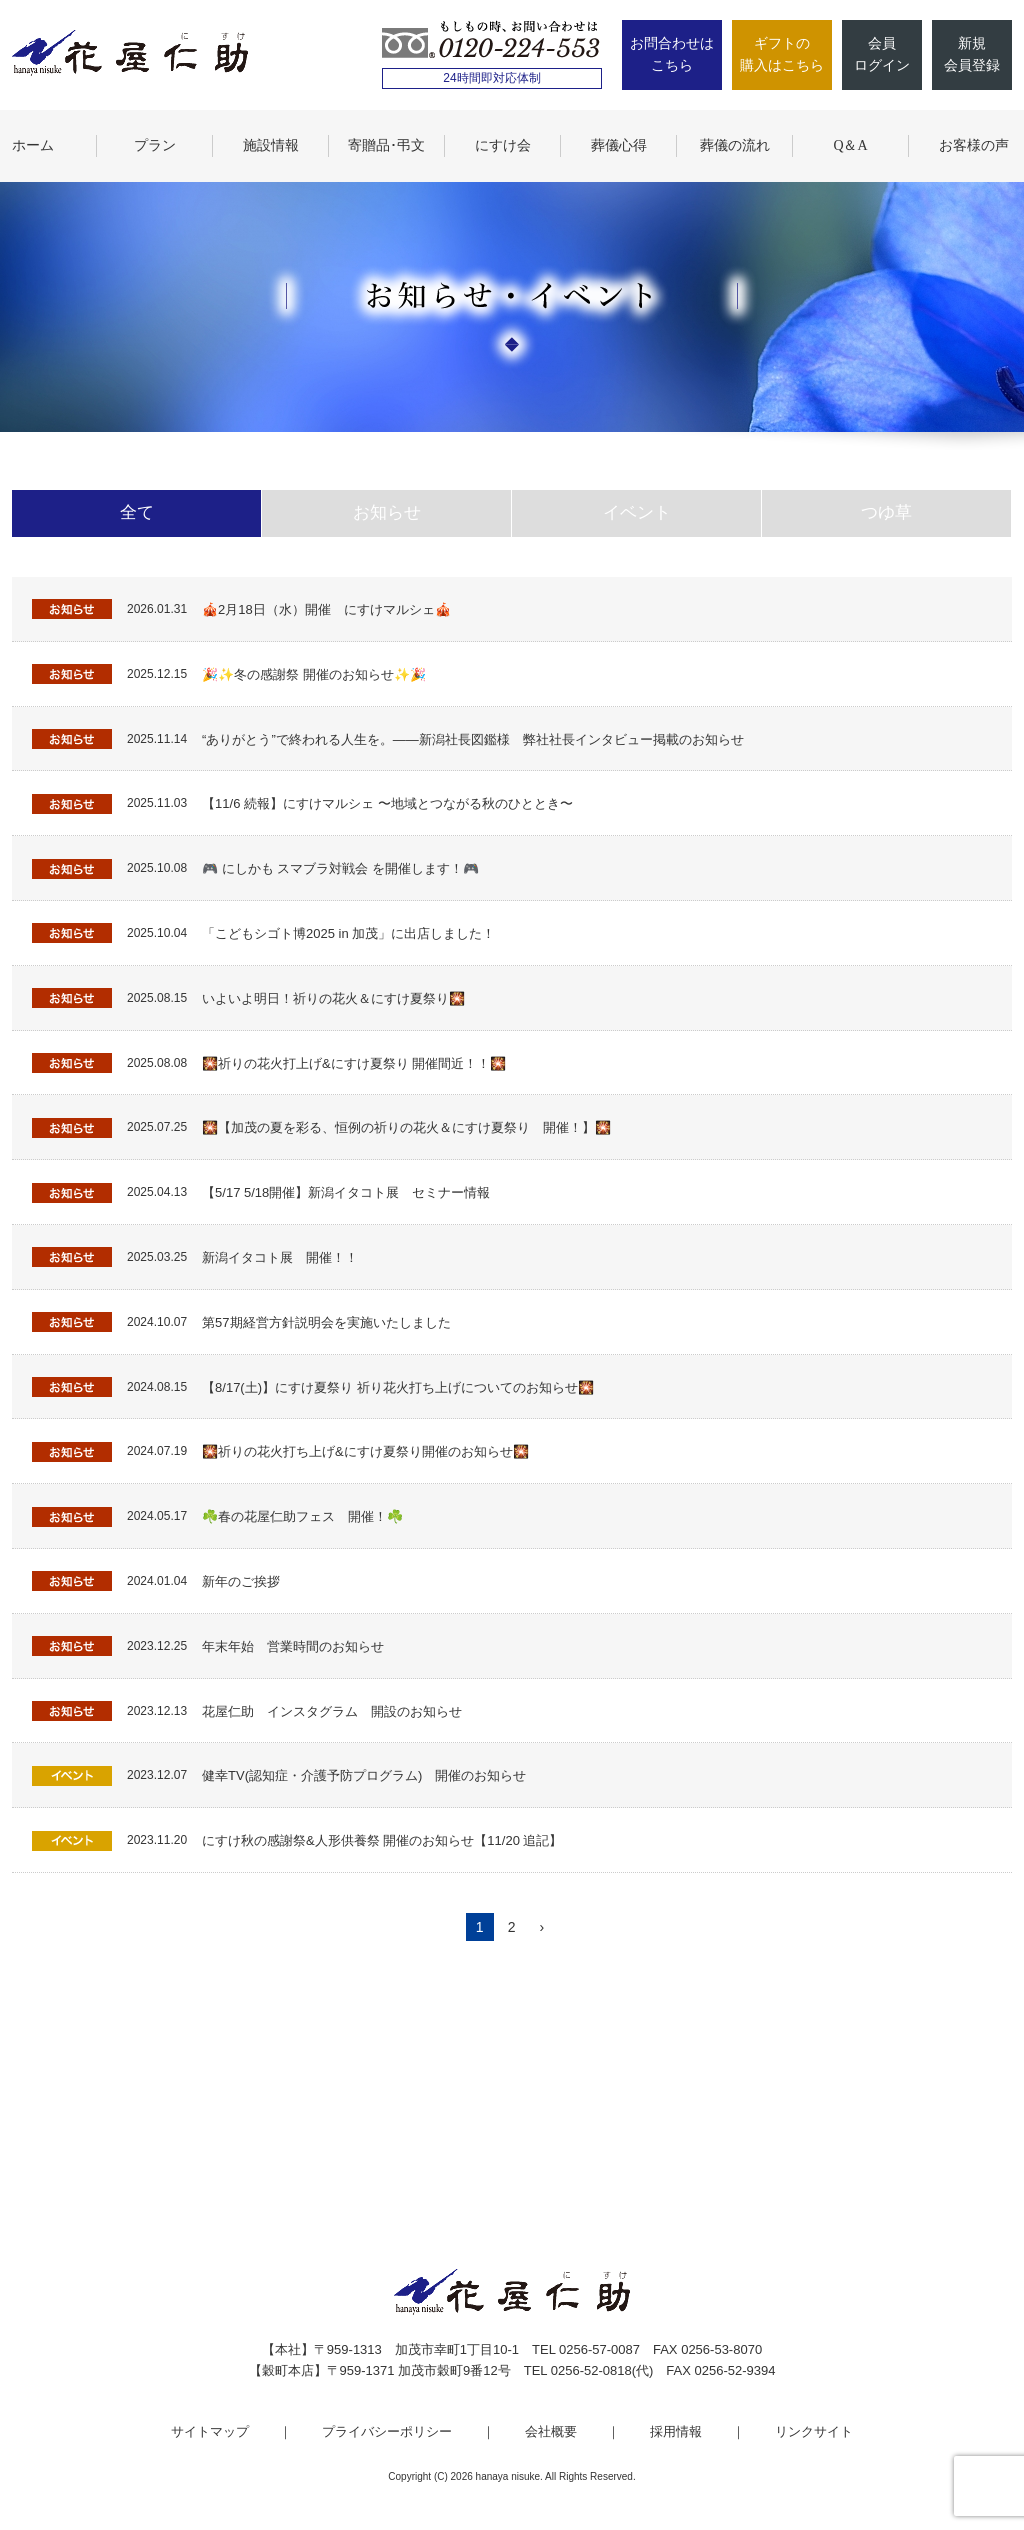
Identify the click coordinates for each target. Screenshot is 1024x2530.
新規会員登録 (972, 54)
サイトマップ (210, 2431)
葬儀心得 (619, 145)
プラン (155, 145)
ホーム (33, 145)
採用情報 (676, 2431)
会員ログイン (882, 54)
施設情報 (271, 145)
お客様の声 (974, 145)
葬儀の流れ (735, 145)
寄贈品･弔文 (386, 145)
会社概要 (551, 2431)
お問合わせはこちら (672, 54)
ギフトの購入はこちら (782, 54)
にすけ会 (503, 145)
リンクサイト (814, 2431)
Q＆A (850, 145)
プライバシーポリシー (387, 2431)
